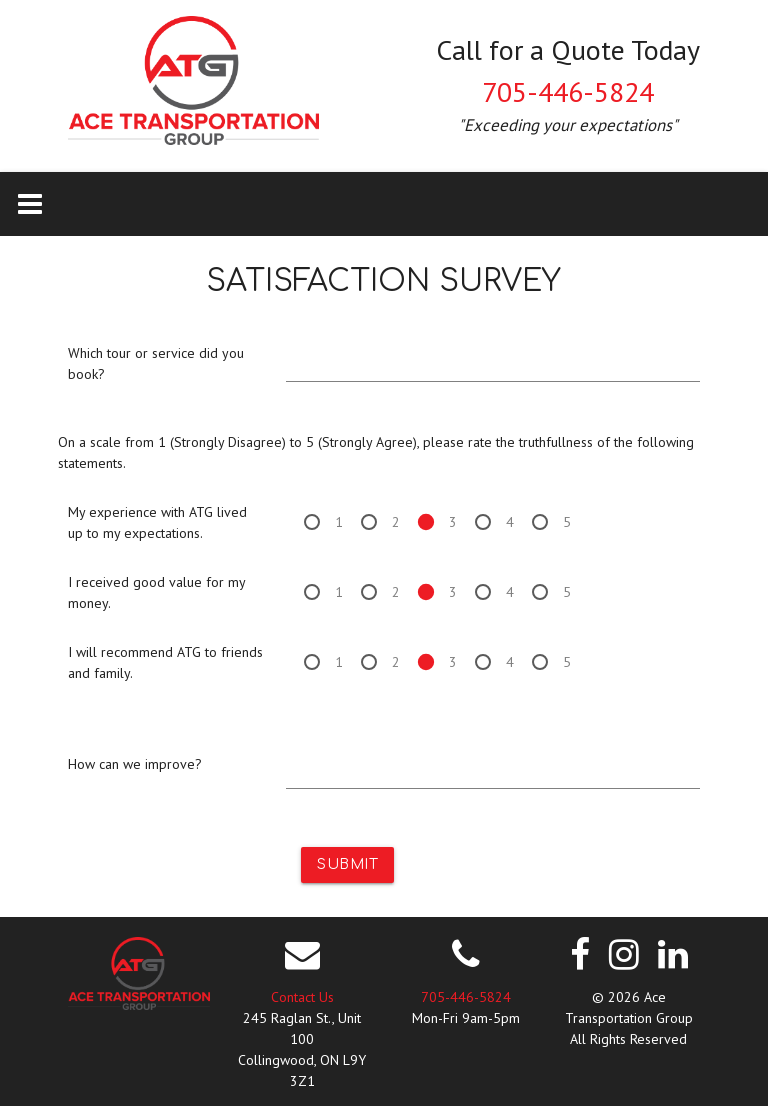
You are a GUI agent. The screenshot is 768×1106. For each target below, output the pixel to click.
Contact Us (302, 997)
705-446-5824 (568, 91)
